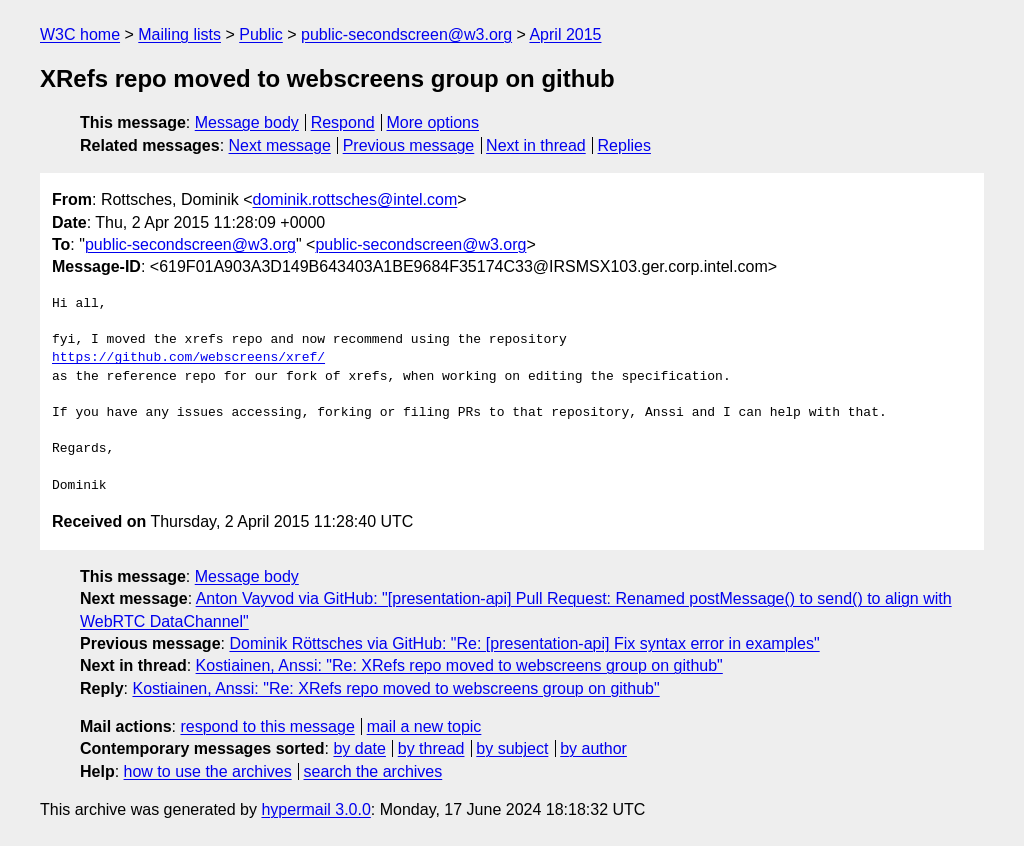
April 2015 (565, 34)
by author (593, 748)
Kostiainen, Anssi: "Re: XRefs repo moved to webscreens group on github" (459, 665)
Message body (247, 122)
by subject (512, 748)
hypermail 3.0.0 (315, 809)
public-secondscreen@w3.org (406, 34)
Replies (624, 145)
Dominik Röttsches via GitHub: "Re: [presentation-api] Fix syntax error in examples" (524, 643)
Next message (280, 145)
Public (261, 34)
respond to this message (267, 726)
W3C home (80, 34)
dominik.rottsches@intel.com (355, 199)
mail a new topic (424, 726)
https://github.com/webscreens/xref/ (188, 358)
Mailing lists (179, 34)
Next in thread (536, 145)
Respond (343, 122)
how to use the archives (208, 771)
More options (433, 122)
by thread (431, 748)
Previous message (409, 145)
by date (359, 748)
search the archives (373, 771)
